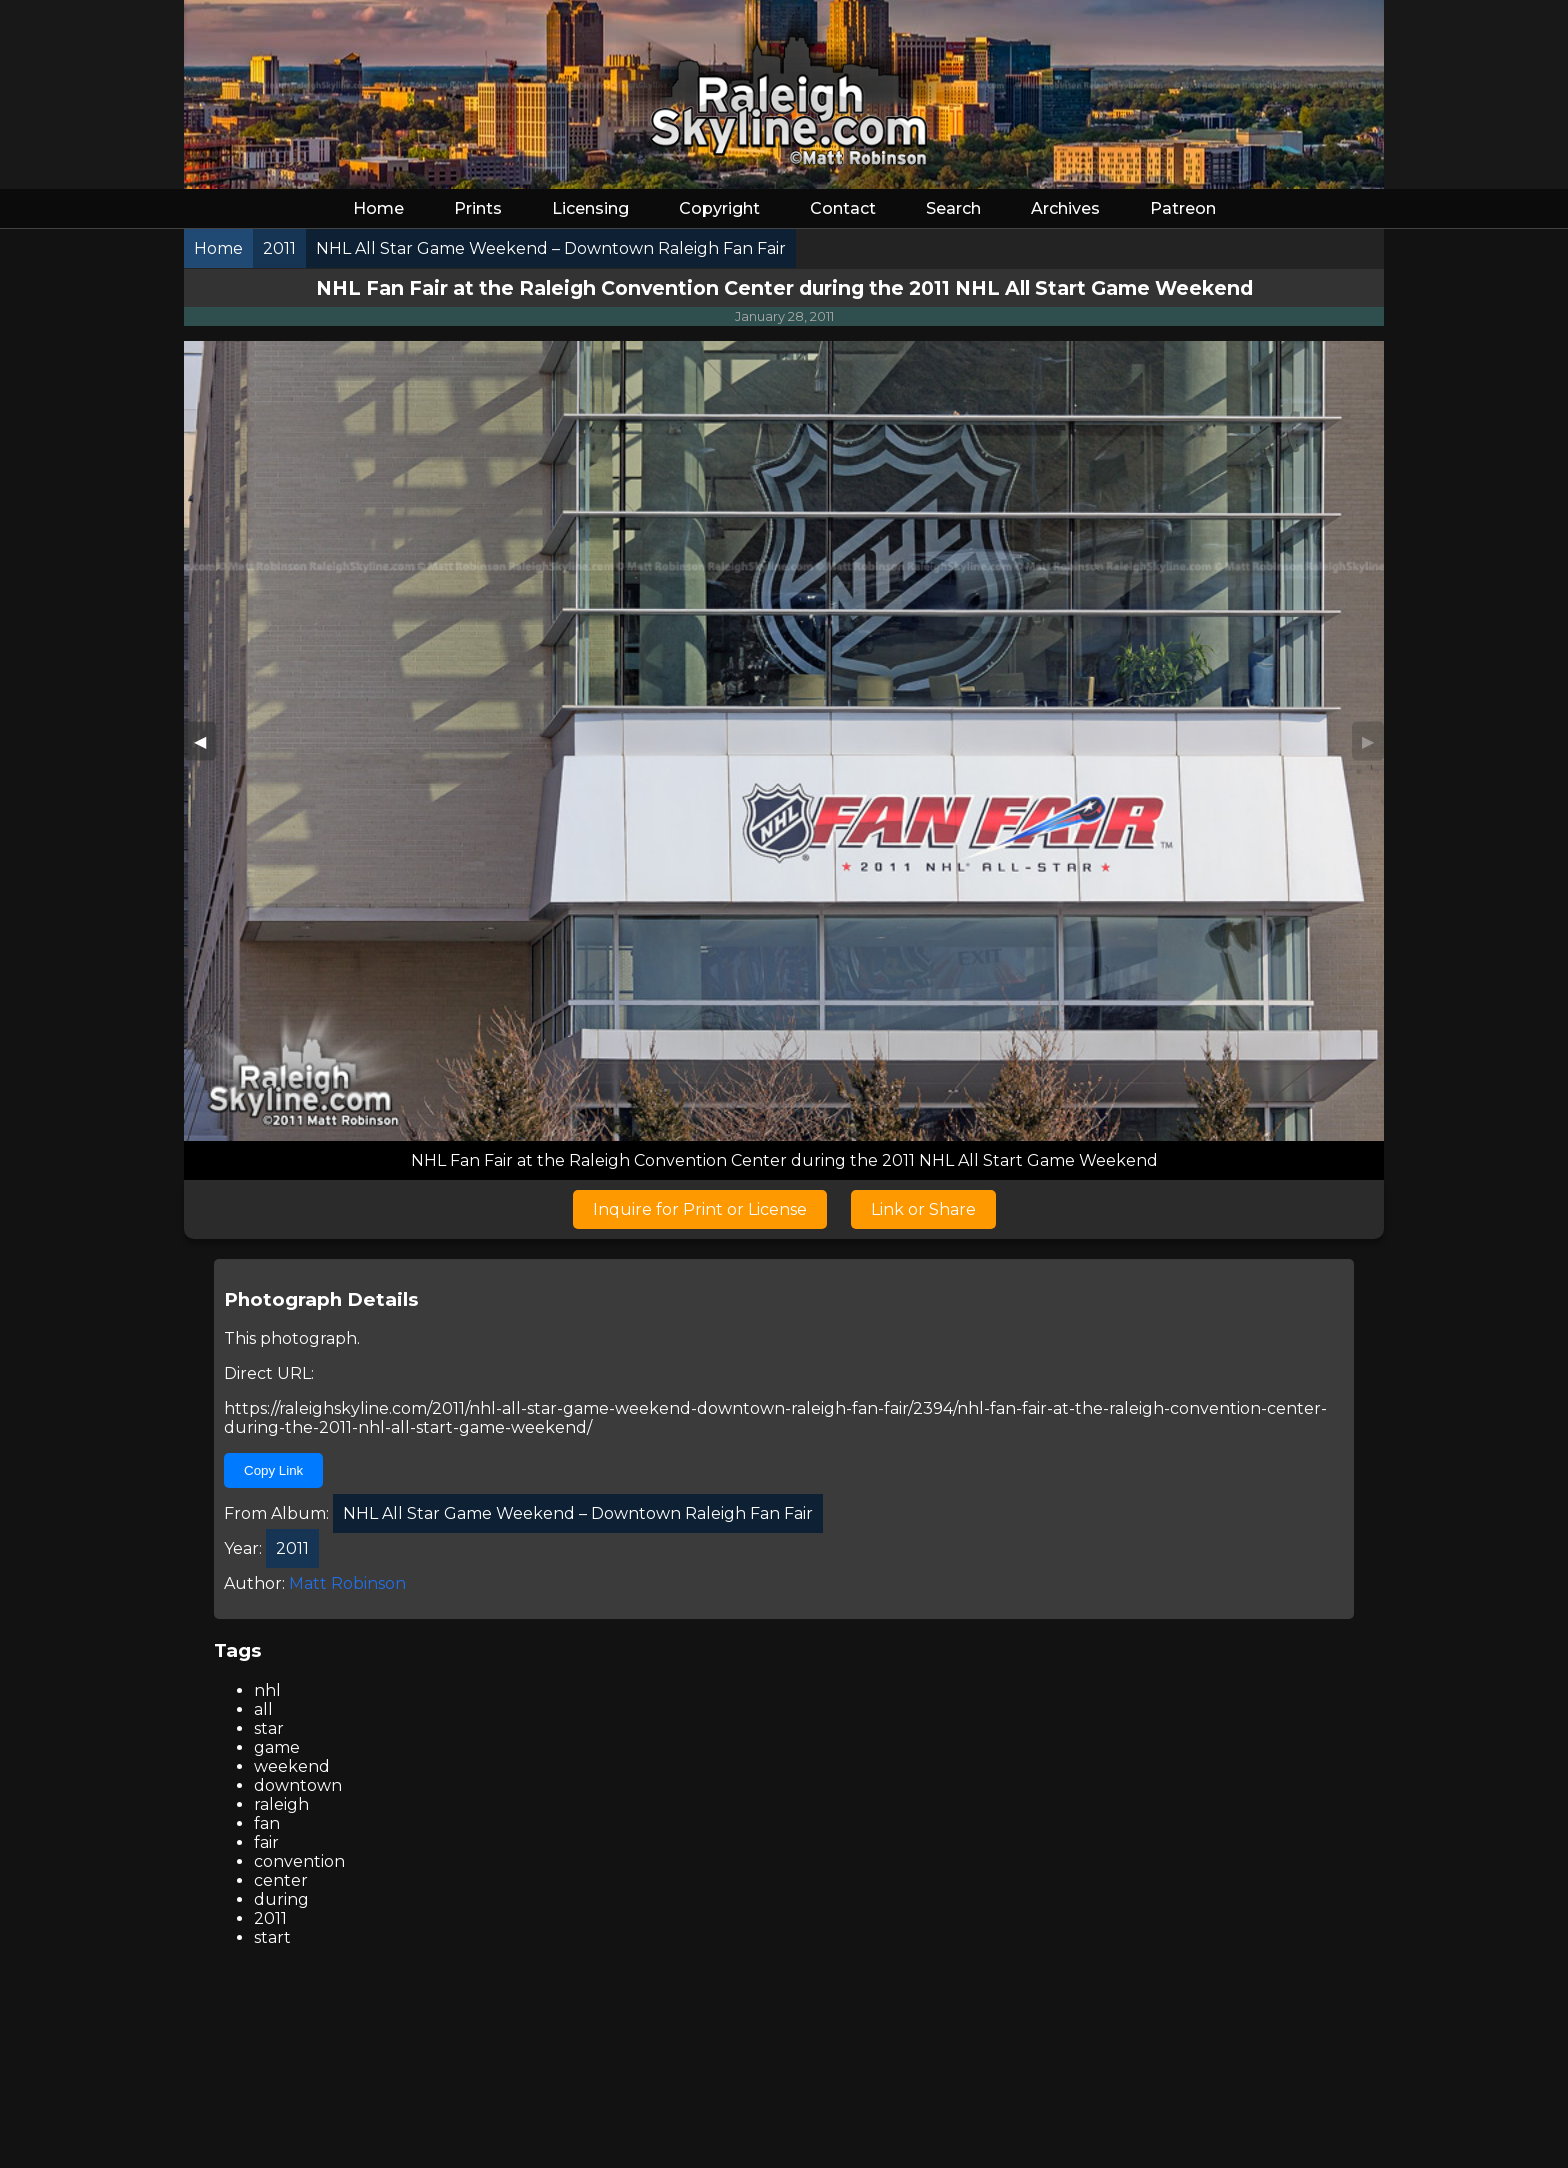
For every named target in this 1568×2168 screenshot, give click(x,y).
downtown (298, 1785)
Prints (478, 208)
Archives (1065, 208)
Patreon (1183, 208)
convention (299, 1861)
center (281, 1880)
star (269, 1728)
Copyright (719, 208)
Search (953, 208)
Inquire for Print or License (700, 1209)
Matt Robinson (347, 1583)
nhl (267, 1690)
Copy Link (273, 1470)
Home (378, 208)
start (272, 1937)
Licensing (590, 208)
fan (267, 1823)
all (263, 1709)
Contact (843, 208)
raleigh (281, 1804)
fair (266, 1842)
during (281, 1899)
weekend (292, 1766)
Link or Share (923, 1209)
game (277, 1747)
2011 (270, 1918)
